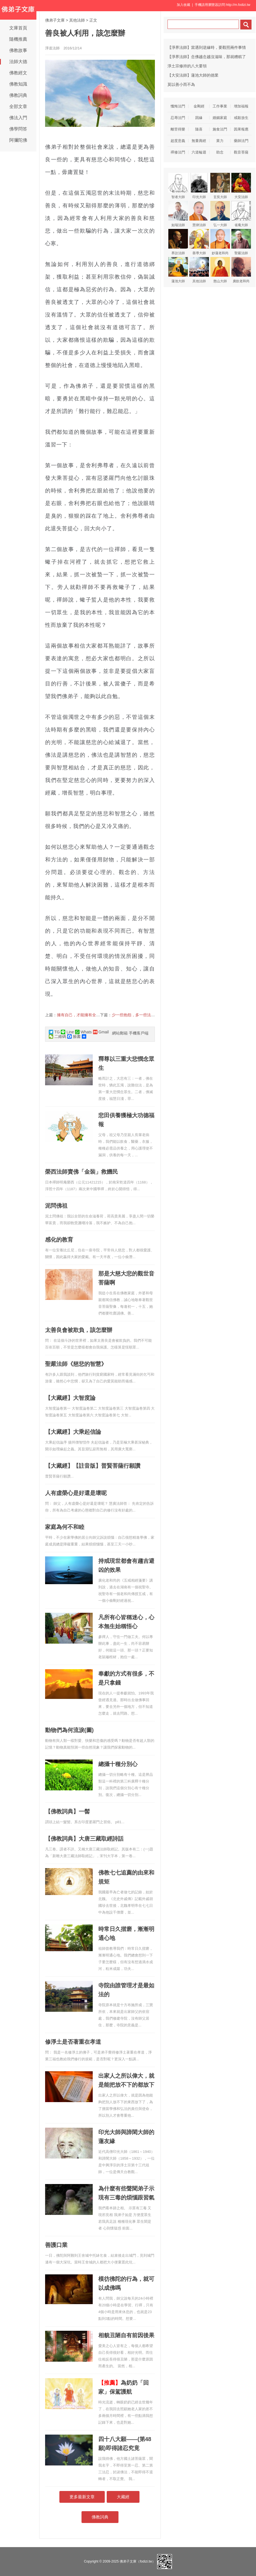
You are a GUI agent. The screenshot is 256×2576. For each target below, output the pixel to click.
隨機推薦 (18, 39)
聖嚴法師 (241, 242)
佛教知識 (18, 84)
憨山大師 (220, 270)
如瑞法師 (178, 214)
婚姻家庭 (220, 118)
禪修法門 (178, 152)
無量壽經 (199, 141)
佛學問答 (18, 129)
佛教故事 (18, 50)
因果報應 (241, 129)
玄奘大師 (220, 186)
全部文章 (18, 106)
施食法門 (220, 129)
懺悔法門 (178, 106)
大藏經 (123, 2496)
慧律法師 (199, 214)
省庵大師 (241, 214)
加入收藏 (183, 5)
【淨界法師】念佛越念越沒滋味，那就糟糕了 (206, 56)
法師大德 (18, 61)
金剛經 (199, 106)
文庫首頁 (18, 28)
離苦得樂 (178, 129)
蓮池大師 (178, 270)
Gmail (101, 1032)
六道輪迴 (199, 152)
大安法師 (241, 186)
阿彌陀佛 (18, 140)
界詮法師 (178, 242)
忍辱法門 (178, 118)
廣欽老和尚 (241, 270)
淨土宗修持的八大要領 (187, 66)
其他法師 (77, 20)
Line (67, 1032)
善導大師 (199, 242)
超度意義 (178, 141)
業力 (220, 141)
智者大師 (178, 186)
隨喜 (199, 129)
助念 (220, 152)
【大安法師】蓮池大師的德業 (192, 75)
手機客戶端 (138, 1033)
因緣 (199, 118)
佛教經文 (18, 72)
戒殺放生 (241, 118)
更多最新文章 (82, 2496)
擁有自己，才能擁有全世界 (80, 1015)
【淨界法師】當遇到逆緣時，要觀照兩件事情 (206, 47)
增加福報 (241, 106)
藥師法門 (241, 141)
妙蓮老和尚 (220, 242)
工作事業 (220, 106)
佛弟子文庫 (55, 20)
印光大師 (199, 186)
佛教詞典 (18, 95)
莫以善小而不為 (181, 84)
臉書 (74, 1036)
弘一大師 (220, 214)
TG (54, 1032)
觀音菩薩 (241, 152)
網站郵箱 (120, 1033)
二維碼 (57, 1036)
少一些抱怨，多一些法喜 (133, 1015)
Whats (83, 1032)
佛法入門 (18, 117)
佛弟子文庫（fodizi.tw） (137, 2561)
